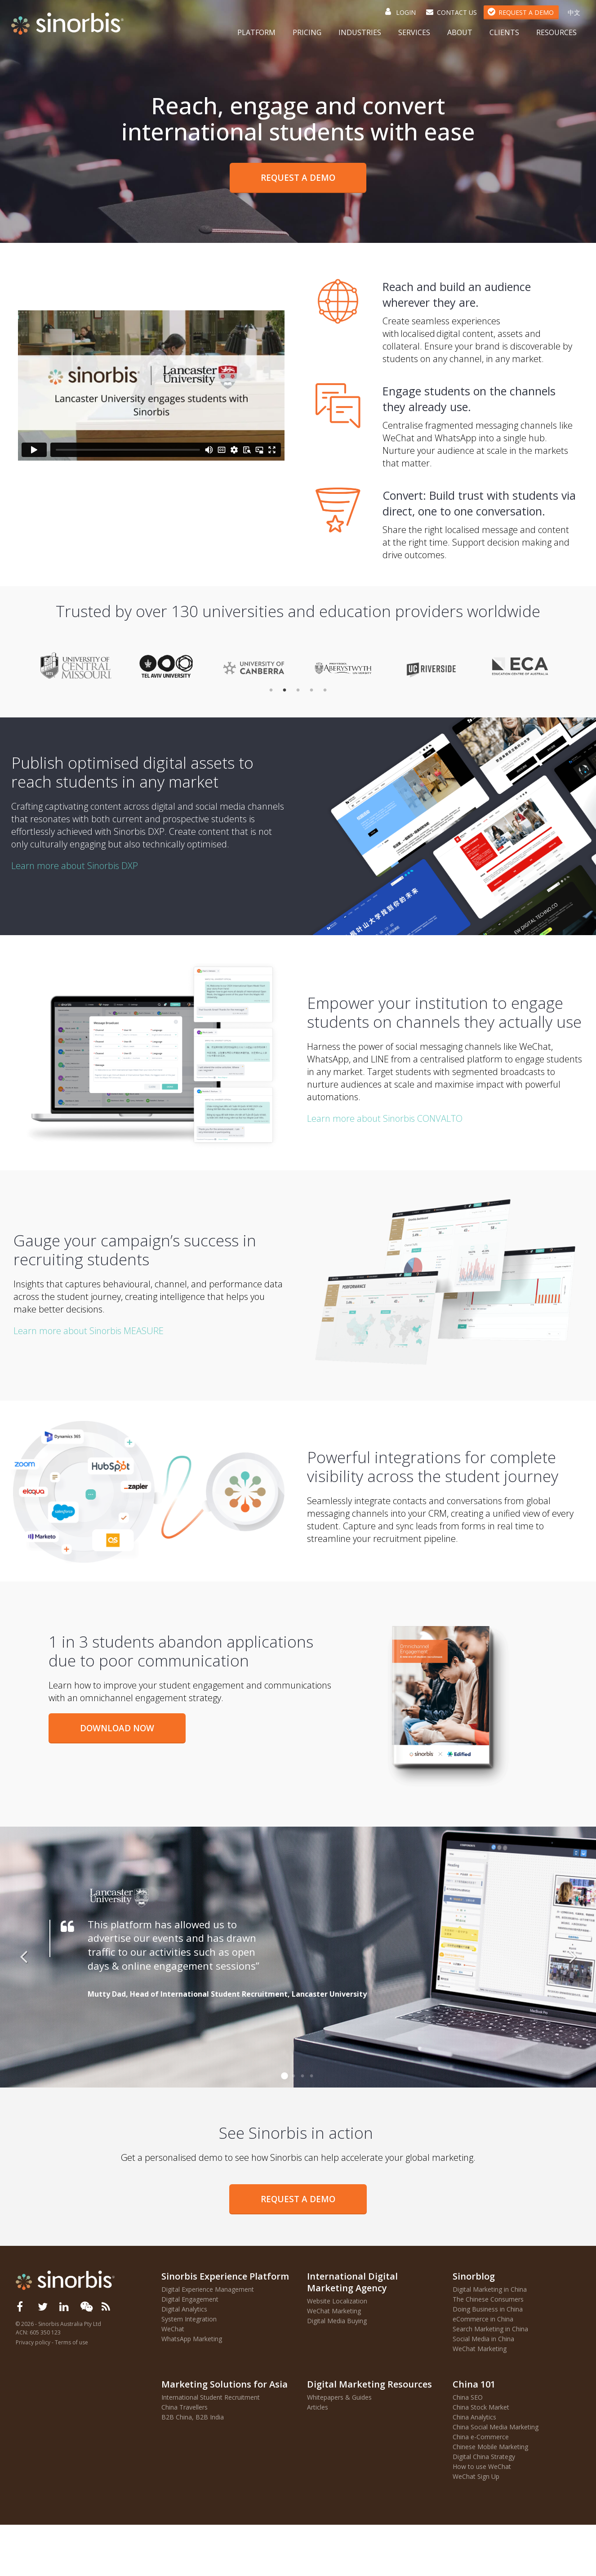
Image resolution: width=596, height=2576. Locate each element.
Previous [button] (24, 1957)
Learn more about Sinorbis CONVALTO (385, 1118)
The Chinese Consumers (488, 2299)
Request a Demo (526, 12)
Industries (359, 32)
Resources (556, 32)
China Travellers (184, 2407)
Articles (317, 2407)
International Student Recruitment (210, 2397)
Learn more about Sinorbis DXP (74, 866)
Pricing (307, 32)
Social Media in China (483, 2338)
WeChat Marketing (480, 2348)
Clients (504, 32)
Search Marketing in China (490, 2329)
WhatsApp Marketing (191, 2338)
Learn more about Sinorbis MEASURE (88, 1331)
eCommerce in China (483, 2319)
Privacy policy (33, 2343)
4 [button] (313, 690)
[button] (86, 2308)
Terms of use (71, 2343)
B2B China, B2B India (192, 2417)
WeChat (172, 2329)
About (459, 32)
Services (414, 32)
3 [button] (300, 690)
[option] (298, 665)
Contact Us (457, 12)
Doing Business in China (488, 2309)
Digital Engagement (189, 2299)
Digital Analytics (184, 2309)
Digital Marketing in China (490, 2289)
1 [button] (273, 690)
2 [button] (286, 690)
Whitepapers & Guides (339, 2397)
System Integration (189, 2319)
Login (408, 12)
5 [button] (327, 690)
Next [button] (571, 1957)
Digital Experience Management (207, 2289)
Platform (256, 32)
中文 (574, 12)
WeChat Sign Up (476, 2476)
